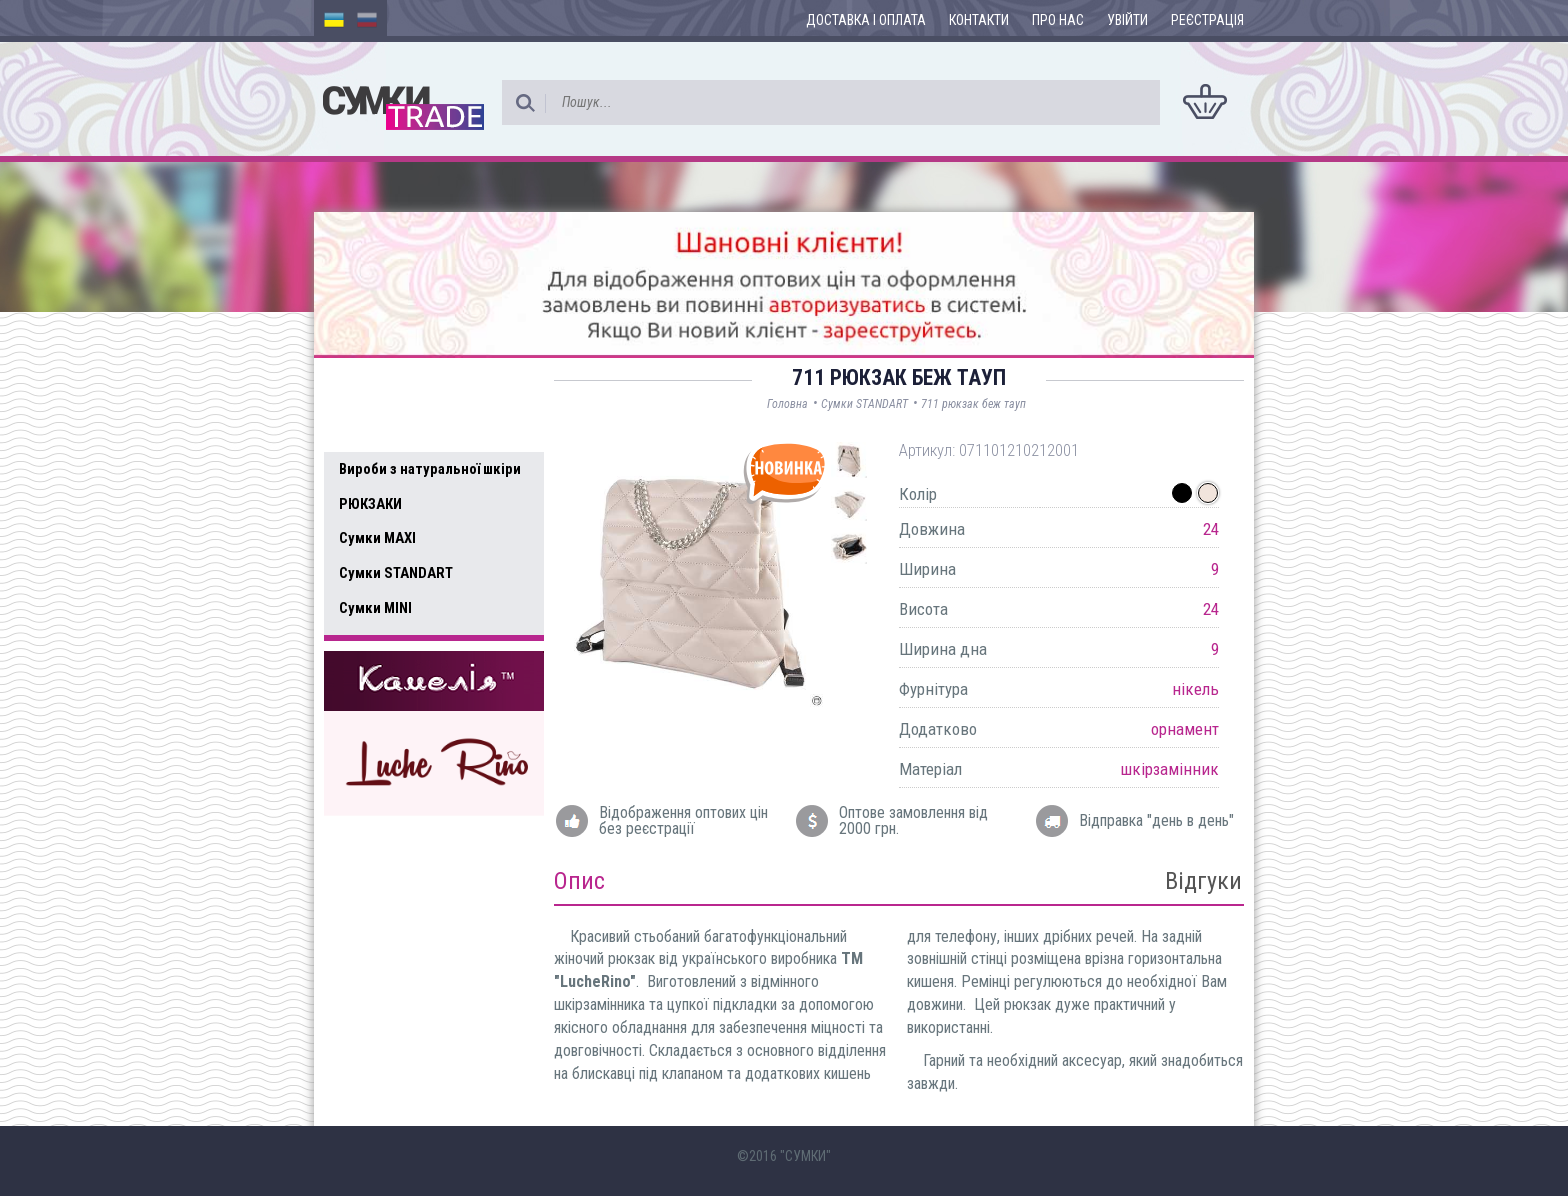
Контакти (979, 20)
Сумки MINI (375, 608)
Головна (787, 404)
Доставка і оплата (866, 20)
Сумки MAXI (377, 538)
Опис (579, 881)
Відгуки (1203, 881)
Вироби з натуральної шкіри (430, 469)
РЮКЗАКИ (370, 504)
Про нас (1058, 20)
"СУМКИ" (805, 1156)
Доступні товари (407, 386)
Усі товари (383, 428)
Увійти (1127, 20)
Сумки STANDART (396, 573)
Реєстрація (1207, 20)
